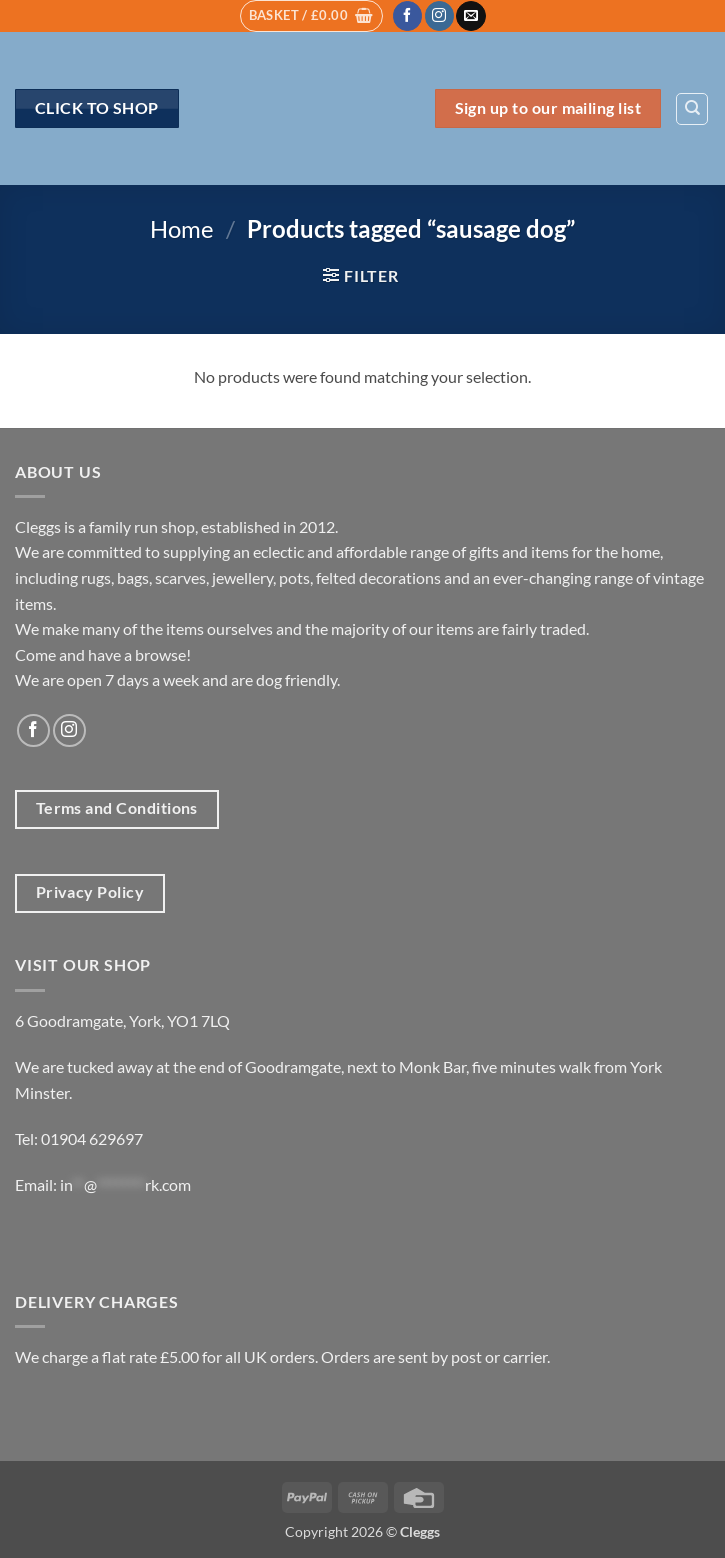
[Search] (692, 109)
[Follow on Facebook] (407, 16)
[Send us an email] (470, 16)
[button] (311, 16)
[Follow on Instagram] (439, 16)
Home (182, 228)
